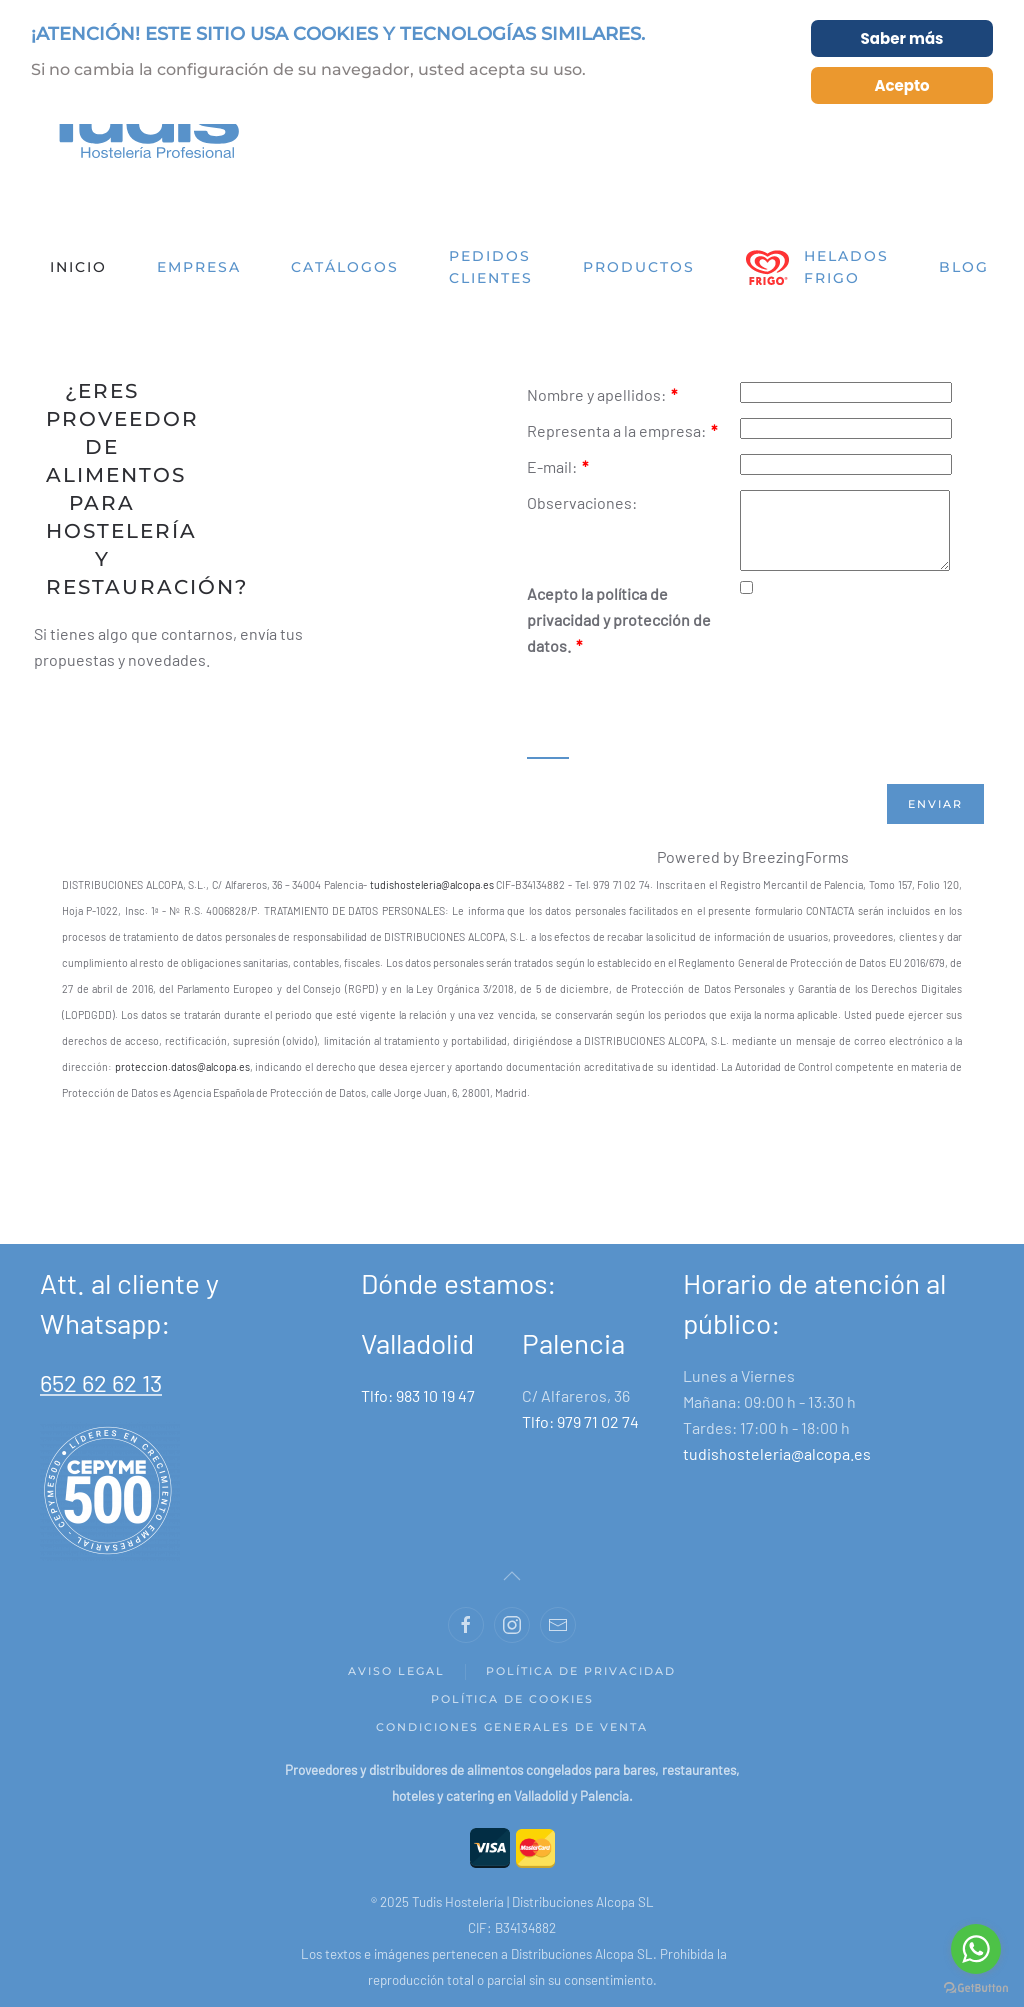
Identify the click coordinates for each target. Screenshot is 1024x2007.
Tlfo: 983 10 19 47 (418, 1410)
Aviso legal (396, 1686)
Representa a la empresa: (622, 430)
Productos (639, 267)
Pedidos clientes (491, 267)
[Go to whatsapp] (976, 1949)
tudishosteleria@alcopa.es (432, 899)
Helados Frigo (817, 267)
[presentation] (679, 723)
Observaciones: (582, 502)
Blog (964, 267)
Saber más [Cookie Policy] (902, 38)
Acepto (901, 85)
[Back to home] (140, 126)
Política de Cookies (512, 1714)
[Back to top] (512, 1591)
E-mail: (557, 466)
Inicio (78, 267)
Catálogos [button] (345, 267)
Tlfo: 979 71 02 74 (580, 1436)
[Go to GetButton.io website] (976, 1987)
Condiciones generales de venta (512, 1742)
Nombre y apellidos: (602, 394)
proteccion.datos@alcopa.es (182, 1081)
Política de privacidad (581, 1686)
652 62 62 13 (101, 1397)
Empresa (199, 267)
